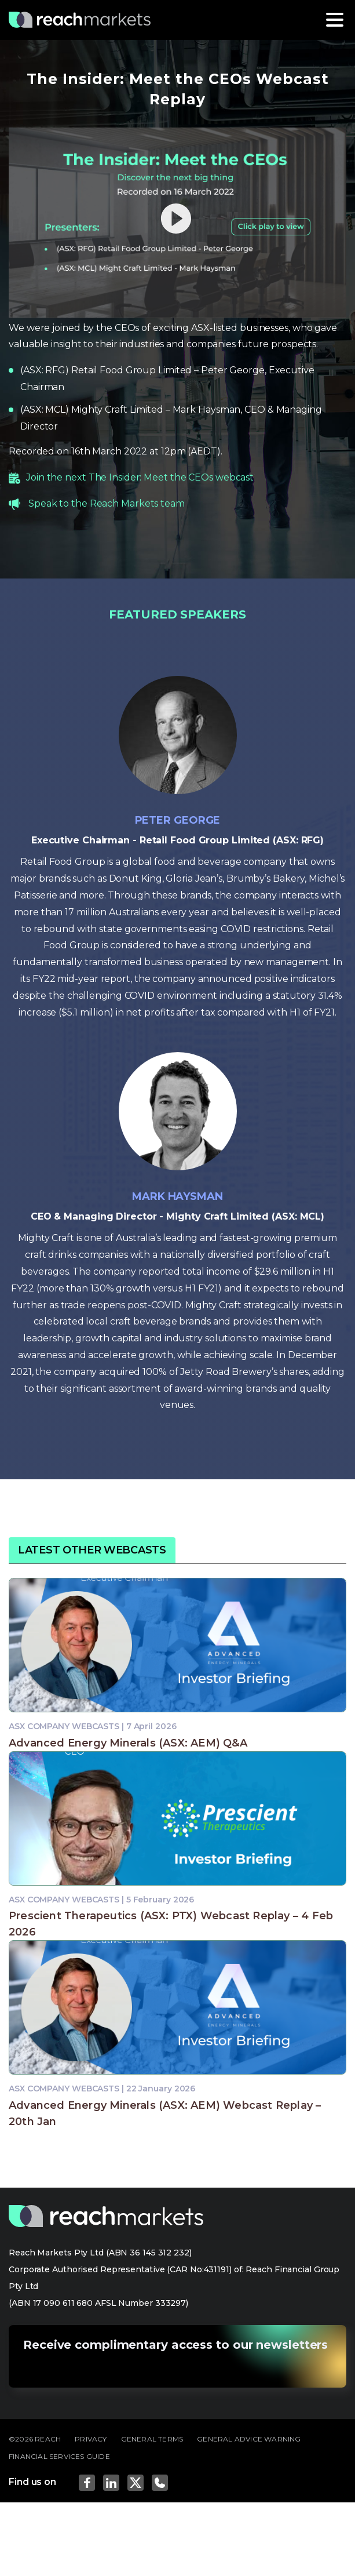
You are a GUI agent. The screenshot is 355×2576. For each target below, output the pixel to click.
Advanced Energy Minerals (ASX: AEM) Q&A (128, 1743)
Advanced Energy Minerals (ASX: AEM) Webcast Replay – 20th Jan (165, 2113)
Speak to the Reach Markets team (106, 503)
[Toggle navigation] (334, 20)
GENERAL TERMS (152, 2439)
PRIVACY (91, 2439)
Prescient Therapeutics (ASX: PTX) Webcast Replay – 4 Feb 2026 (171, 1923)
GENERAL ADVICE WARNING (249, 2439)
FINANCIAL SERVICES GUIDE (59, 2456)
